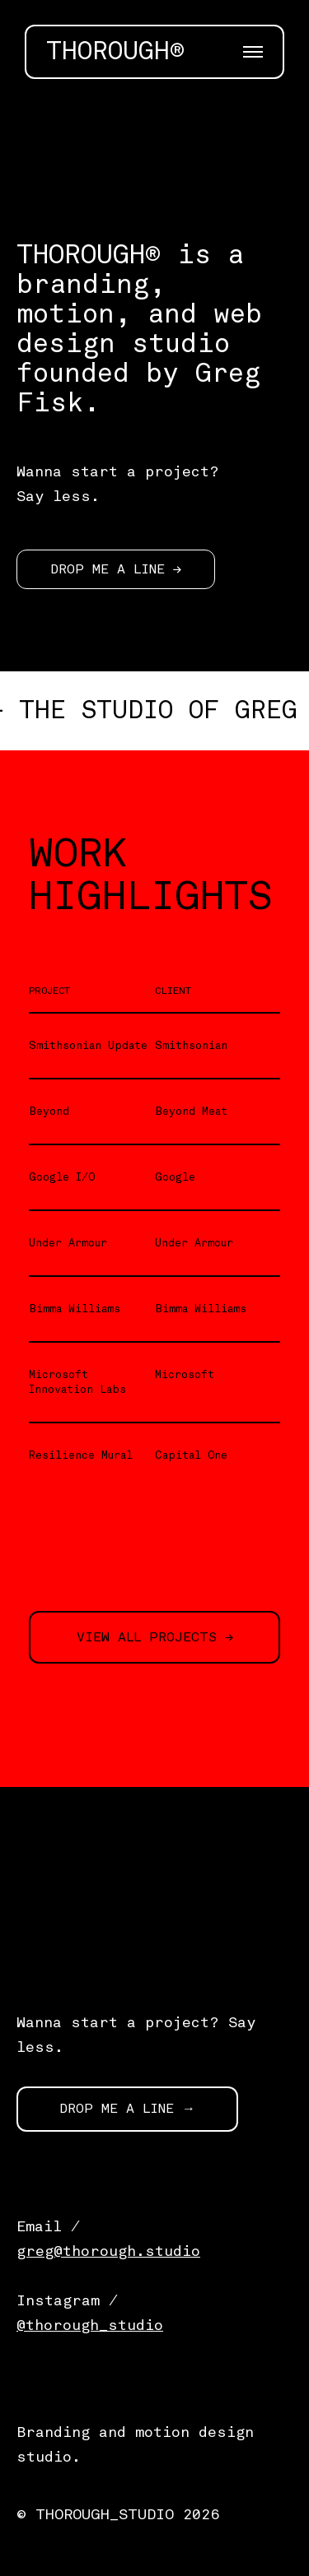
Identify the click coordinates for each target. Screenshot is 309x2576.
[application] (154, 128)
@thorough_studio (89, 2325)
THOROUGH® (115, 51)
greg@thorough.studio (108, 2251)
